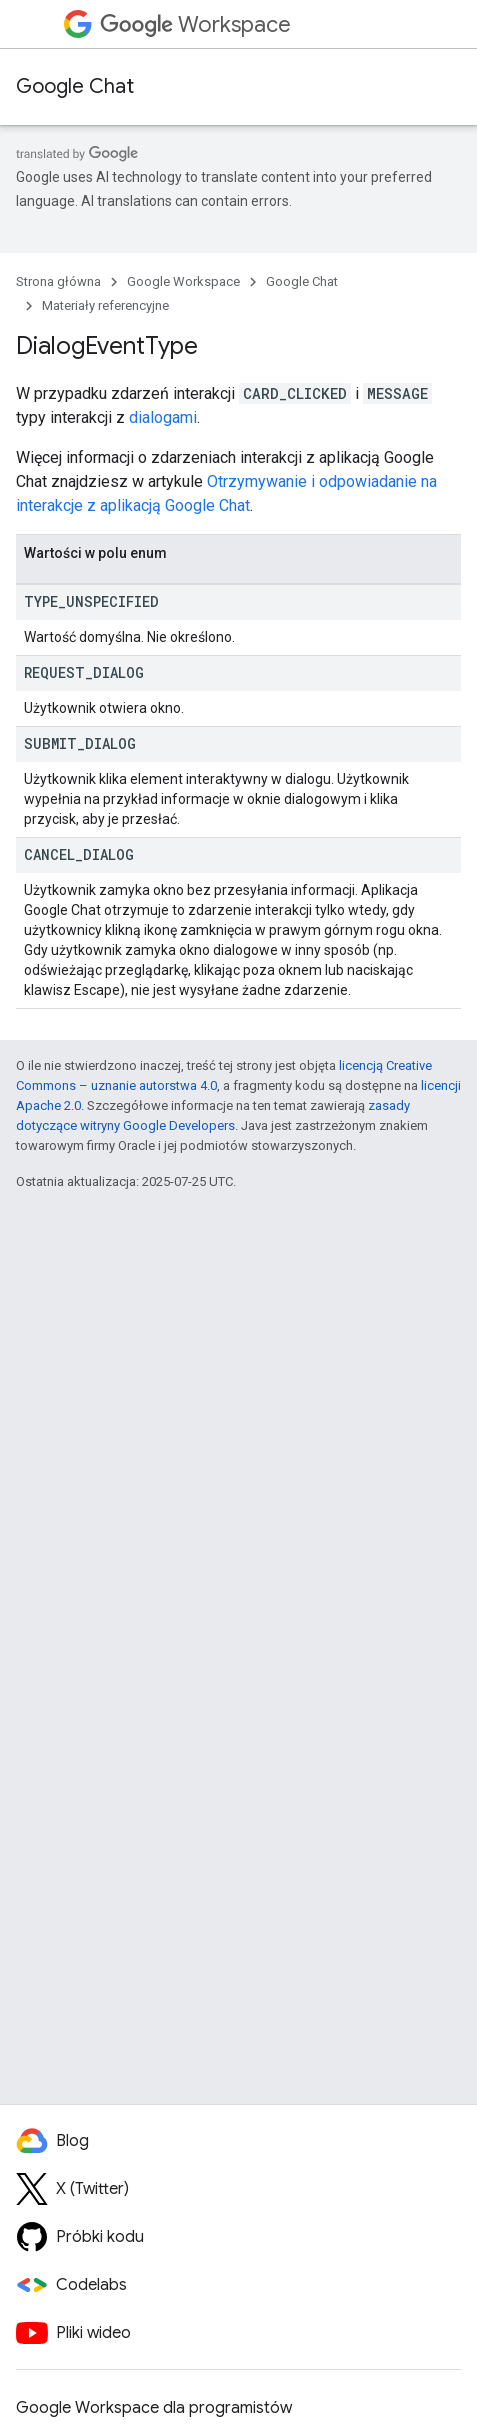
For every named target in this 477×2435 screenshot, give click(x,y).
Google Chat (75, 86)
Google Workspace (183, 281)
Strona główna (58, 281)
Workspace (195, 24)
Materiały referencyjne (105, 305)
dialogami (163, 417)
